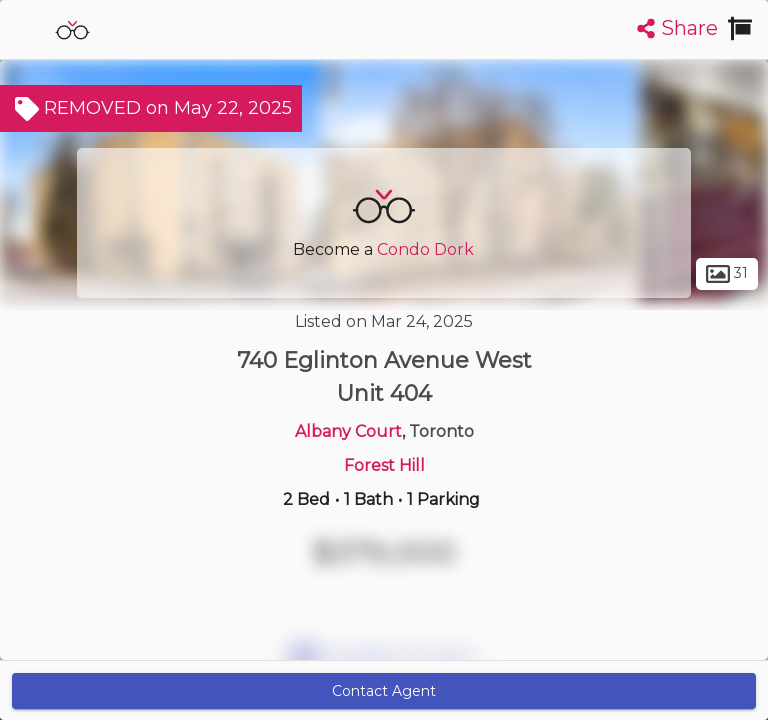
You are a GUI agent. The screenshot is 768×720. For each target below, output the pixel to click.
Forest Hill (384, 465)
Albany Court (348, 431)
